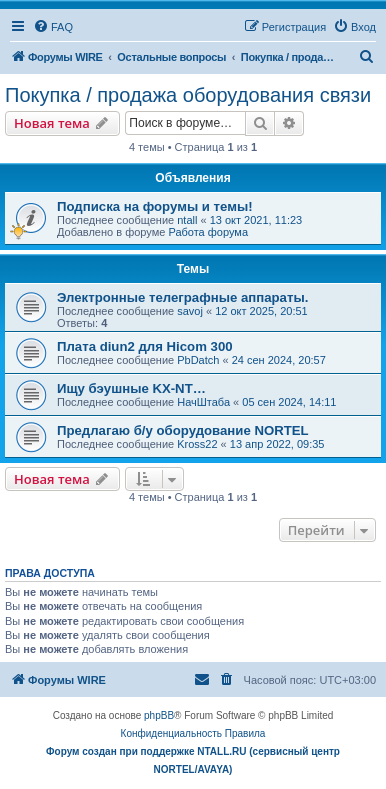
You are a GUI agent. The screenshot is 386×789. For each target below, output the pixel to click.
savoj (190, 311)
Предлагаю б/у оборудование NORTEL (183, 430)
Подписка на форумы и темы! (155, 206)
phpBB (159, 715)
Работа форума (208, 232)
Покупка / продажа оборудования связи (188, 95)
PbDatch (198, 360)
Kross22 (197, 444)
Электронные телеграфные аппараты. (182, 297)
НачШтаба (203, 402)
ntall (187, 220)
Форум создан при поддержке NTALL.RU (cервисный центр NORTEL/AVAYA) (193, 760)
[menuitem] (53, 27)
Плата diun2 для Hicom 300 (145, 346)
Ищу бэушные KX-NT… (131, 388)
